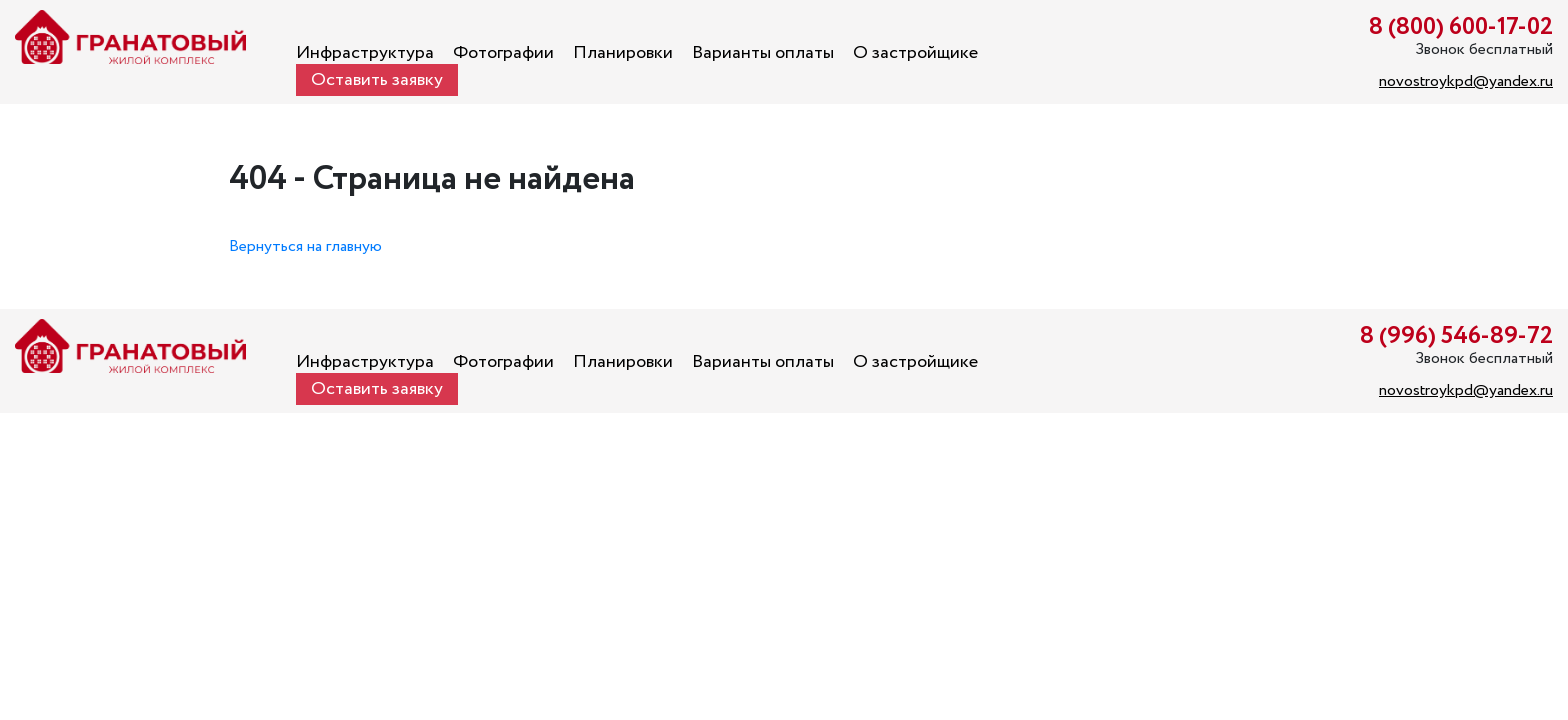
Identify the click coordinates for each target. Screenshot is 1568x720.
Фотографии (503, 53)
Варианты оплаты (763, 53)
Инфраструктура (365, 53)
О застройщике (915, 53)
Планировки (623, 53)
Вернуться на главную (305, 246)
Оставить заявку (377, 80)
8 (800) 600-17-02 (1461, 27)
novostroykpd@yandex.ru (1466, 81)
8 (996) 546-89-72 (1456, 336)
